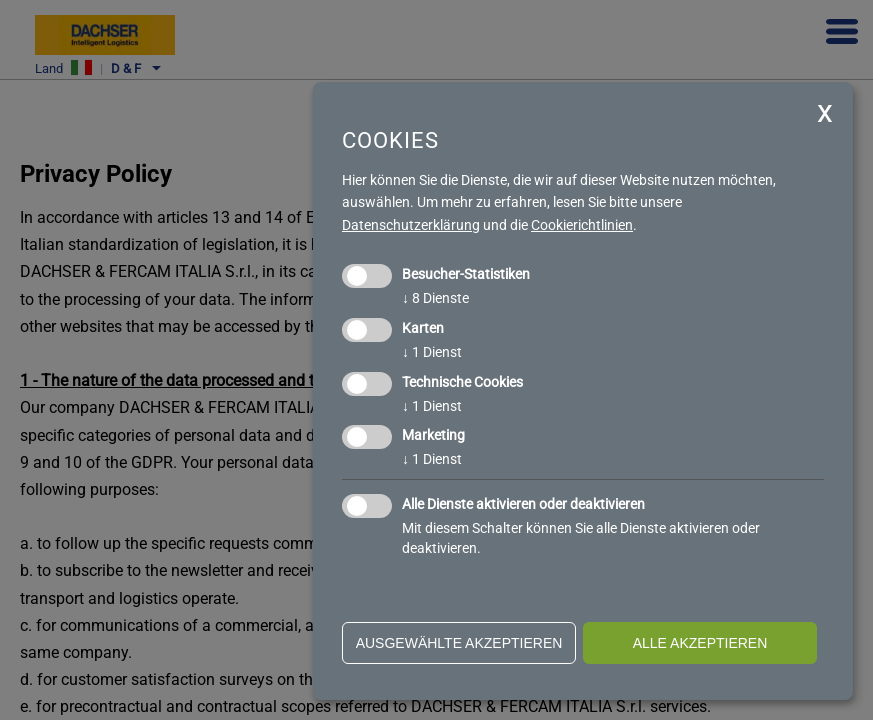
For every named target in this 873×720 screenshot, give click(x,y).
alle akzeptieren (700, 643)
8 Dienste (435, 298)
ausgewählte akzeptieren (459, 643)
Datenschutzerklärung (411, 225)
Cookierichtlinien (582, 225)
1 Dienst (432, 352)
